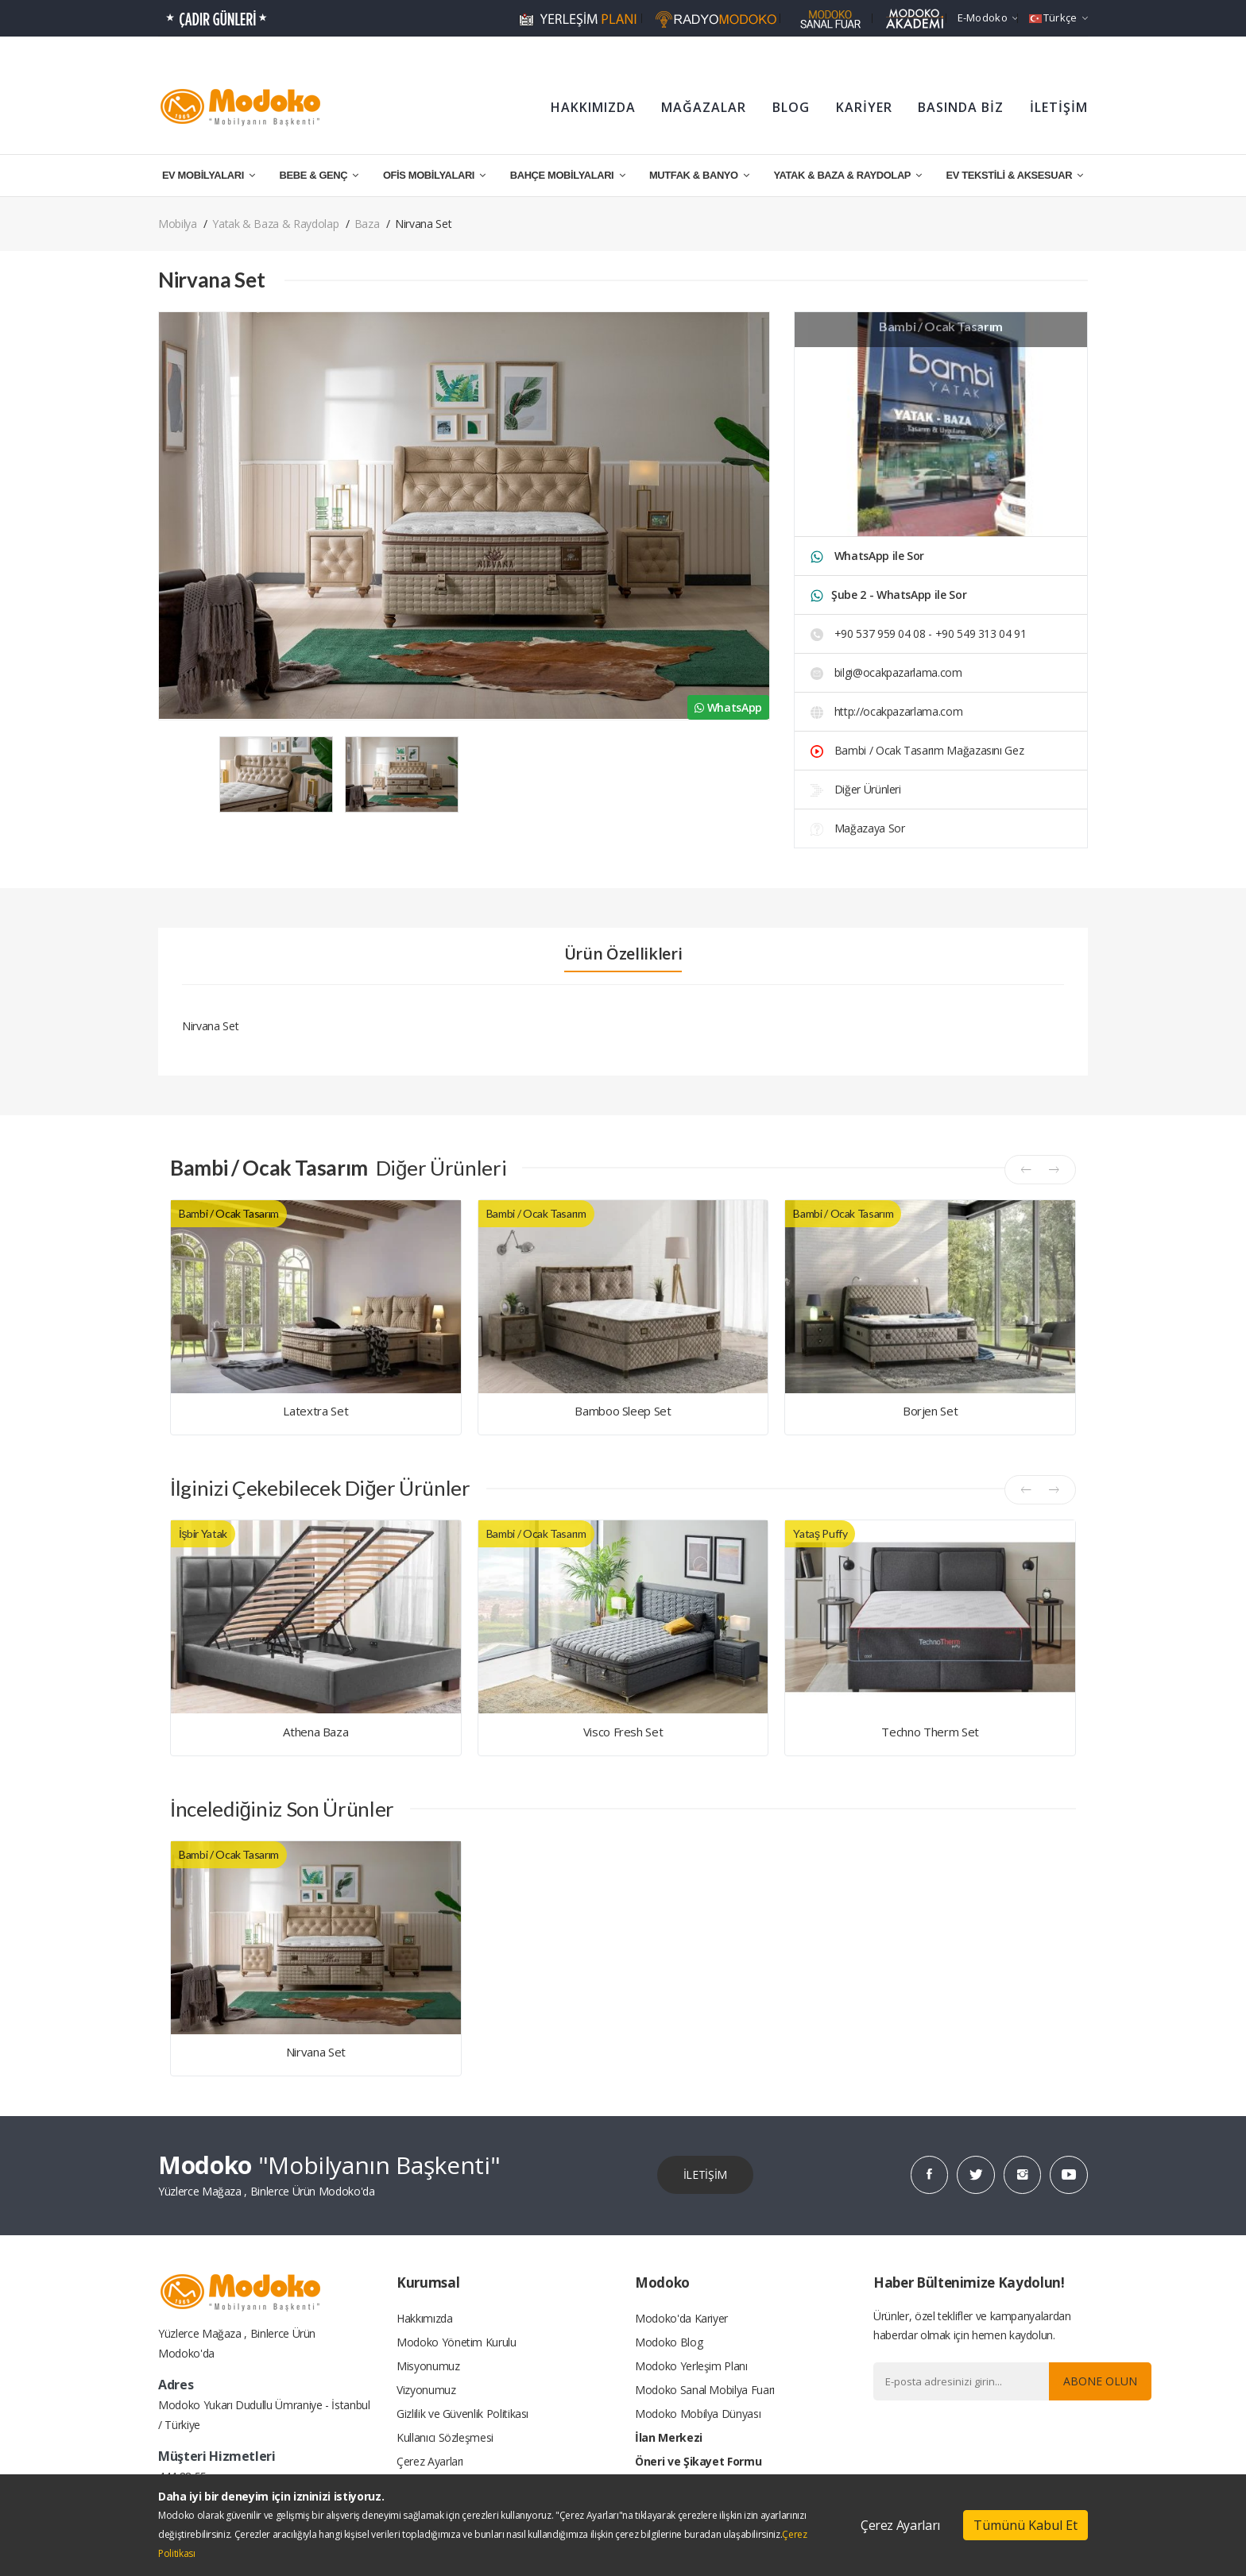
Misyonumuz (428, 2365)
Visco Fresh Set (623, 1732)
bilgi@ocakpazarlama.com (886, 672)
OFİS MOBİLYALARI (434, 175)
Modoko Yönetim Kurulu (457, 2341)
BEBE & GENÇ (319, 175)
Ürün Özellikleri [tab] (623, 954)
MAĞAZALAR (703, 107)
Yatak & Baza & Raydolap (275, 223)
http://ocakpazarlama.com (886, 711)
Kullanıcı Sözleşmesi (445, 2436)
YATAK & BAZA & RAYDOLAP (847, 175)
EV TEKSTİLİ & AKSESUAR (1015, 175)
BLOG (791, 107)
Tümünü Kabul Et (1025, 2525)
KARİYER (864, 107)
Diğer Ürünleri (856, 789)
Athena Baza (315, 1732)
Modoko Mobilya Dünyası (697, 2412)
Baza (367, 223)
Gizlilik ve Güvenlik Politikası (462, 2412)
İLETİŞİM (1059, 107)
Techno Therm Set (929, 1732)
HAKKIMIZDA (593, 107)
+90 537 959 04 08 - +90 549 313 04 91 (919, 633)
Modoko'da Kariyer (681, 2317)
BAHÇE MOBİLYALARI (567, 175)
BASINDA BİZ (961, 107)
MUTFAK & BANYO (699, 175)
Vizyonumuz (426, 2388)
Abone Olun (1100, 2380)
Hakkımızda (425, 2317)
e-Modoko (988, 17)
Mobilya (177, 223)
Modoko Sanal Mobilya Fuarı (705, 2388)
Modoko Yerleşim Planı (691, 2365)
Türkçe (1058, 17)
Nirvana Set (316, 2052)
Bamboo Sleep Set (623, 1411)
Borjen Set (930, 1411)
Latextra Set (315, 1411)
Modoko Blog (668, 2341)
